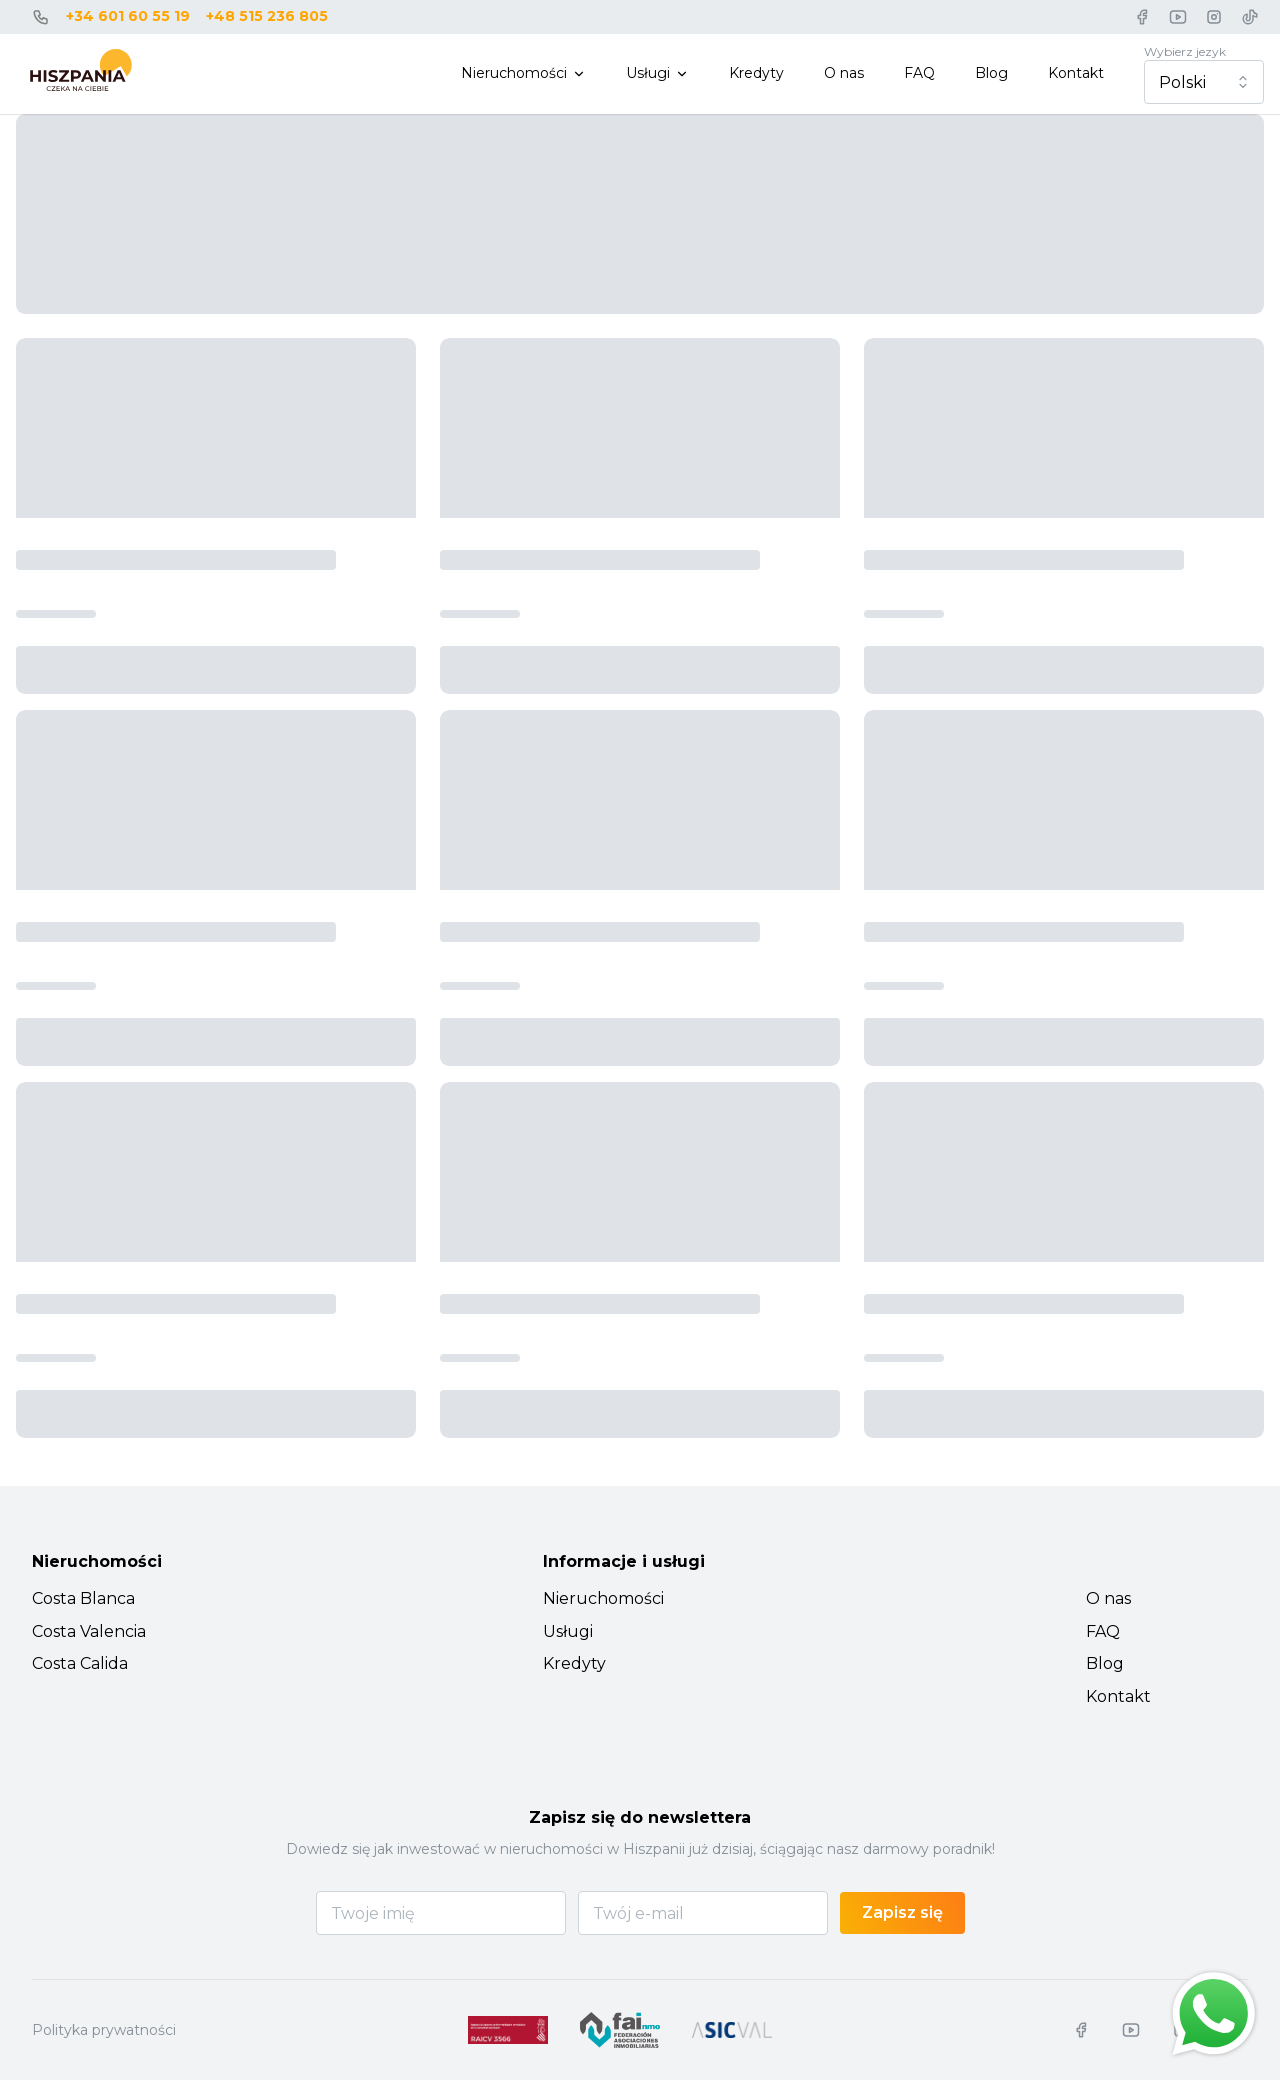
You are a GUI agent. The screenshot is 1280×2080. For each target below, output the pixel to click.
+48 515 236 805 (267, 16)
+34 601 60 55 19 (128, 16)
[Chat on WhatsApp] (1214, 2014)
